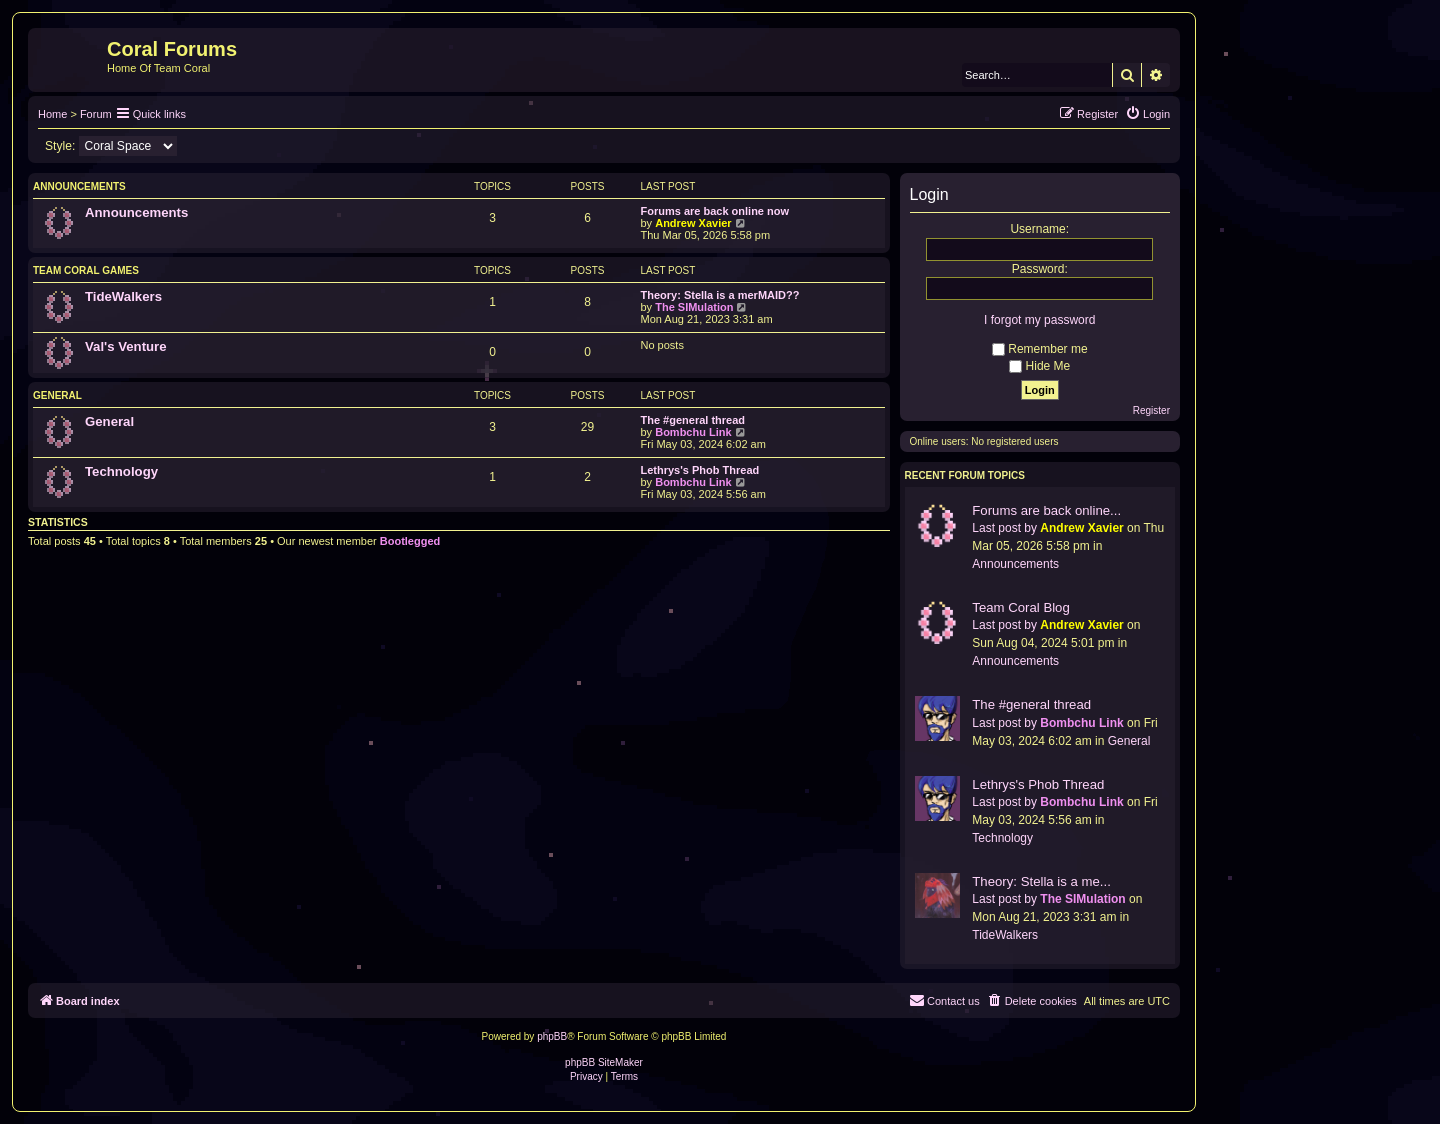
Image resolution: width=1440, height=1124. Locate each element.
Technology (121, 471)
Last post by (1004, 528)
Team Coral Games (86, 270)
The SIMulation (694, 307)
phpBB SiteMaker (604, 1062)
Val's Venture (126, 346)
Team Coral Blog (1020, 607)
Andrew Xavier (693, 223)
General (57, 395)
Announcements (79, 186)
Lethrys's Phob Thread (700, 470)
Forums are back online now (715, 211)
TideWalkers (123, 296)
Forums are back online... (1046, 510)
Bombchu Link (693, 432)
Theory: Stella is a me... (1041, 881)
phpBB (552, 1036)
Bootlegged (410, 541)
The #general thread (693, 420)
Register (1151, 410)
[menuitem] (1147, 114)
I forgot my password (1039, 320)
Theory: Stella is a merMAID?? (720, 295)
